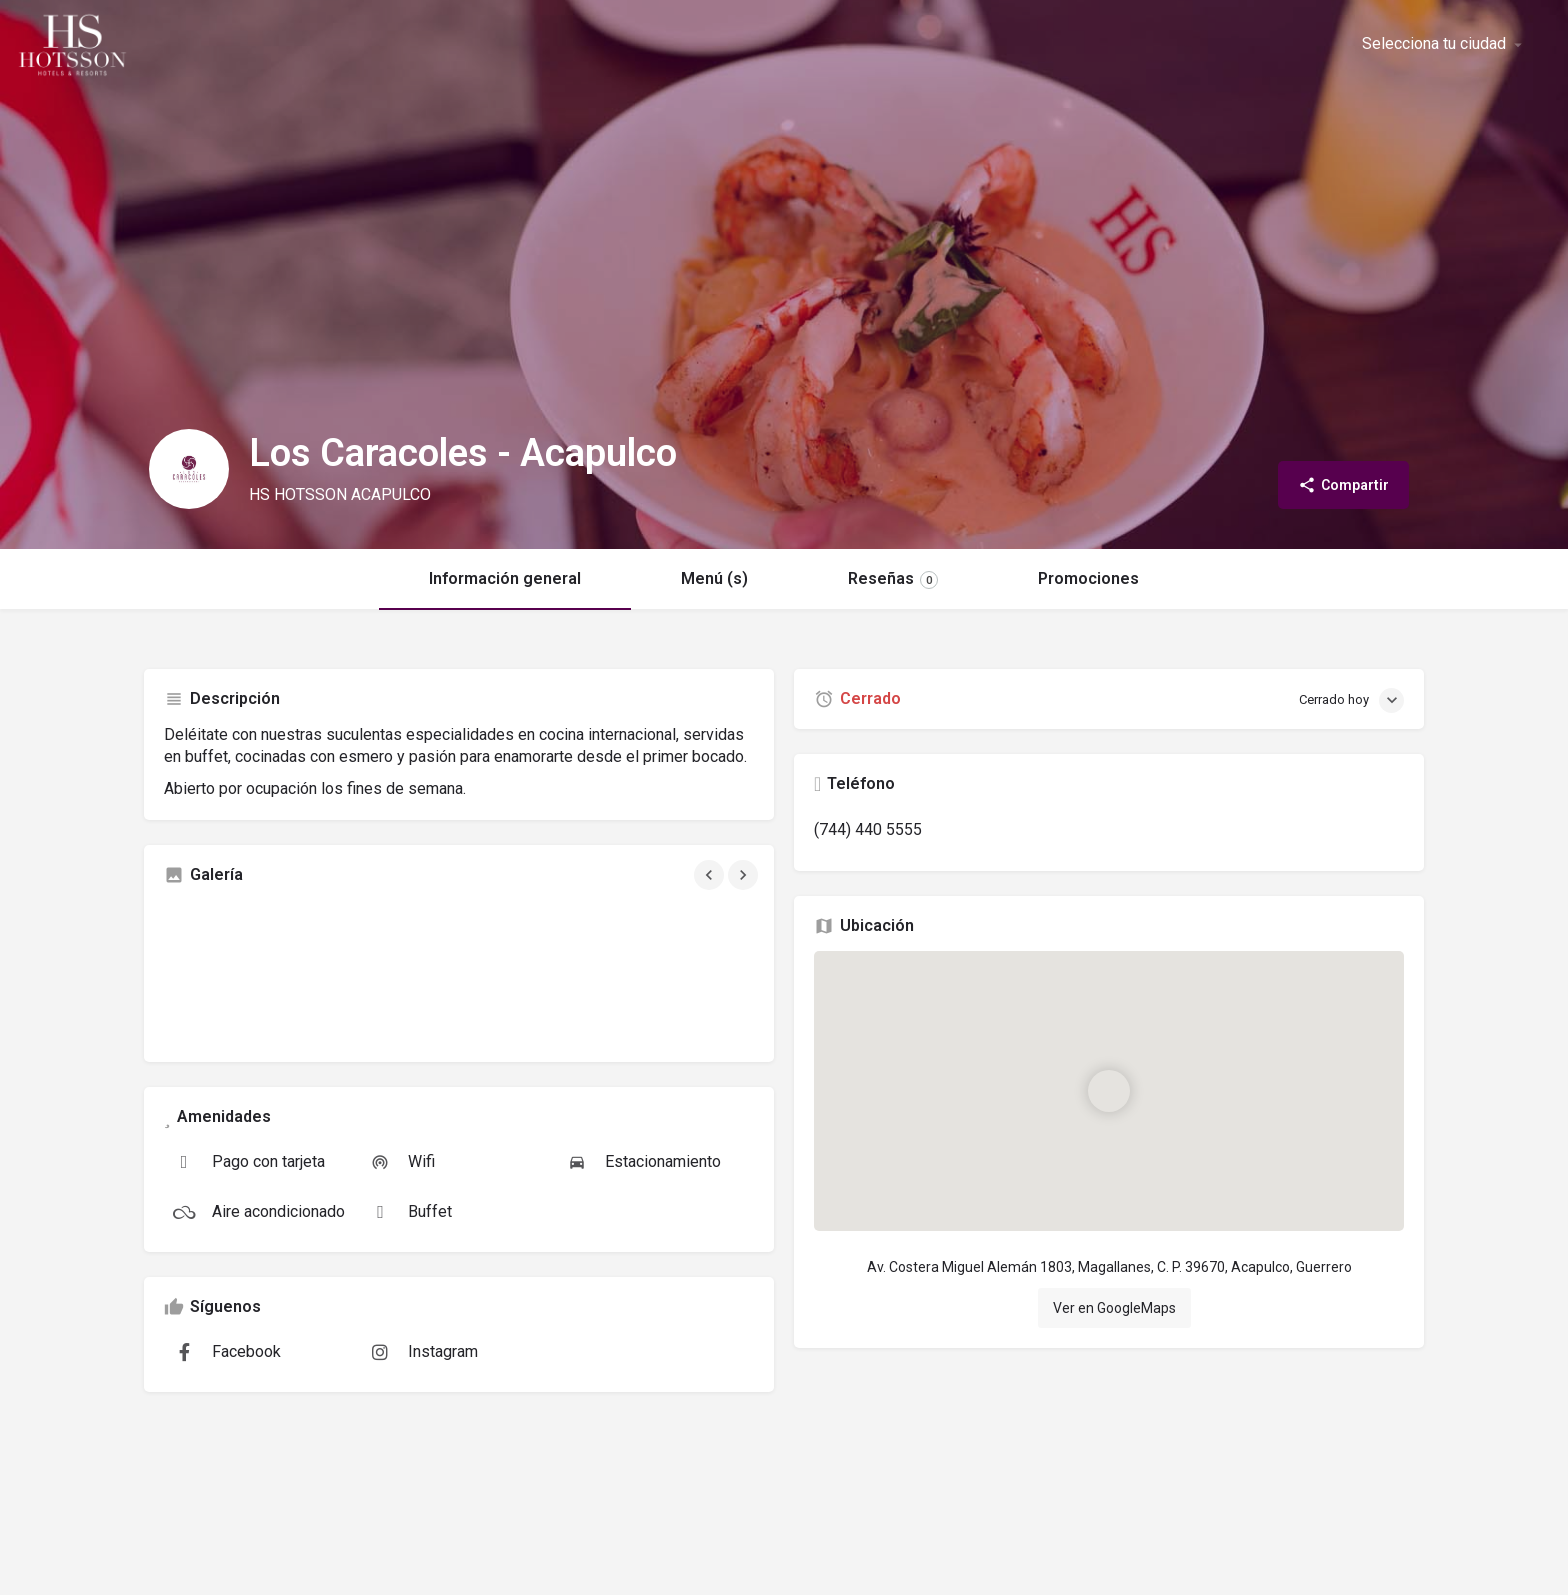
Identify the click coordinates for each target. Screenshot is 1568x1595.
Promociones (1088, 578)
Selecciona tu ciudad (1434, 43)
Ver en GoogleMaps (1114, 1308)
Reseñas (893, 578)
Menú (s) (714, 578)
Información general (505, 578)
